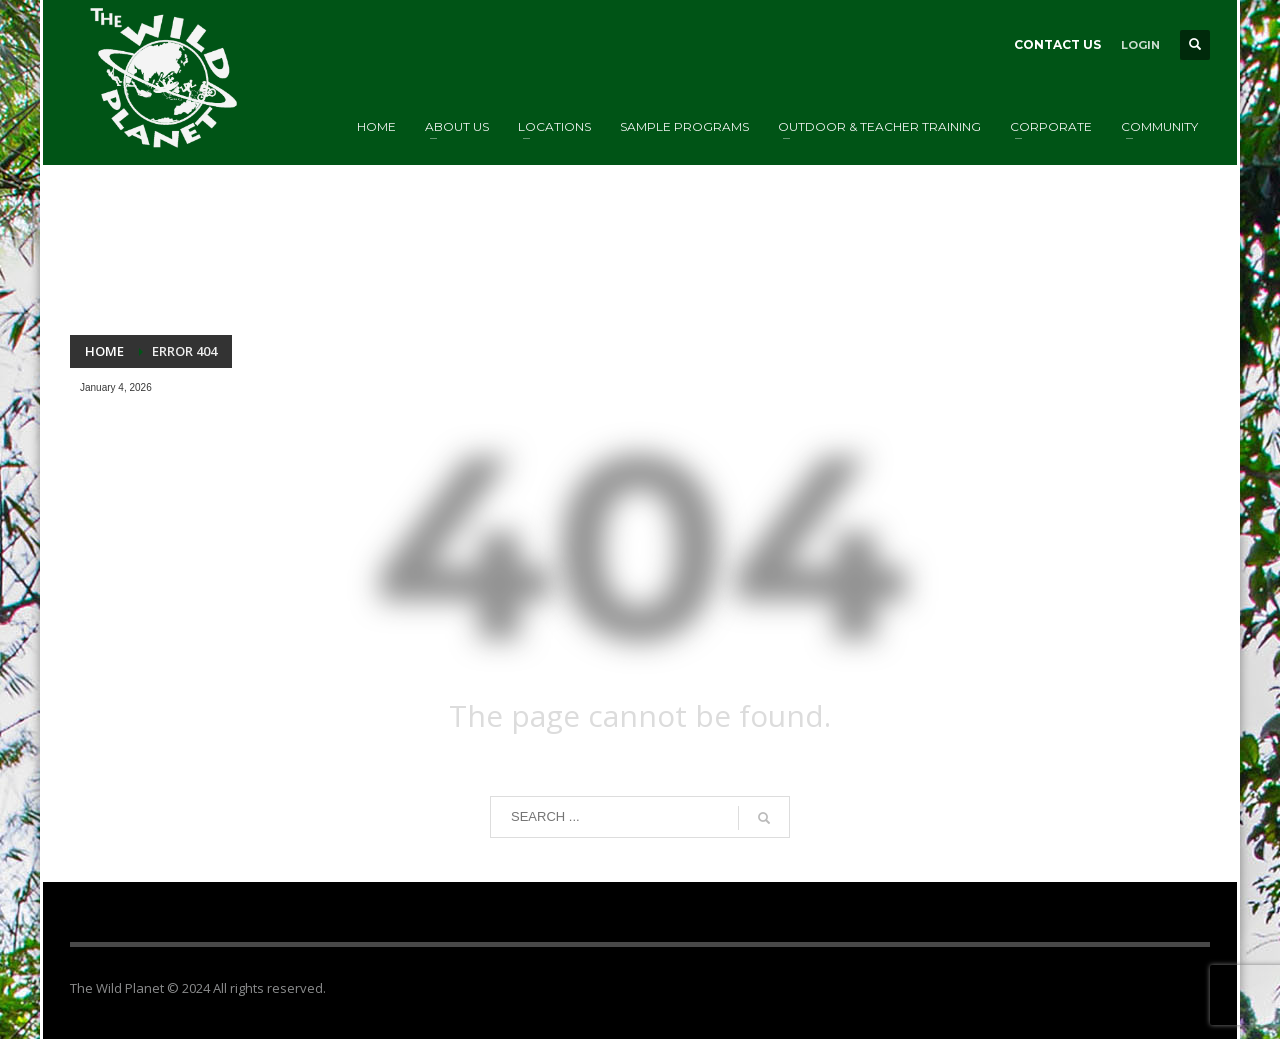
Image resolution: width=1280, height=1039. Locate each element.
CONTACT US (1057, 44)
